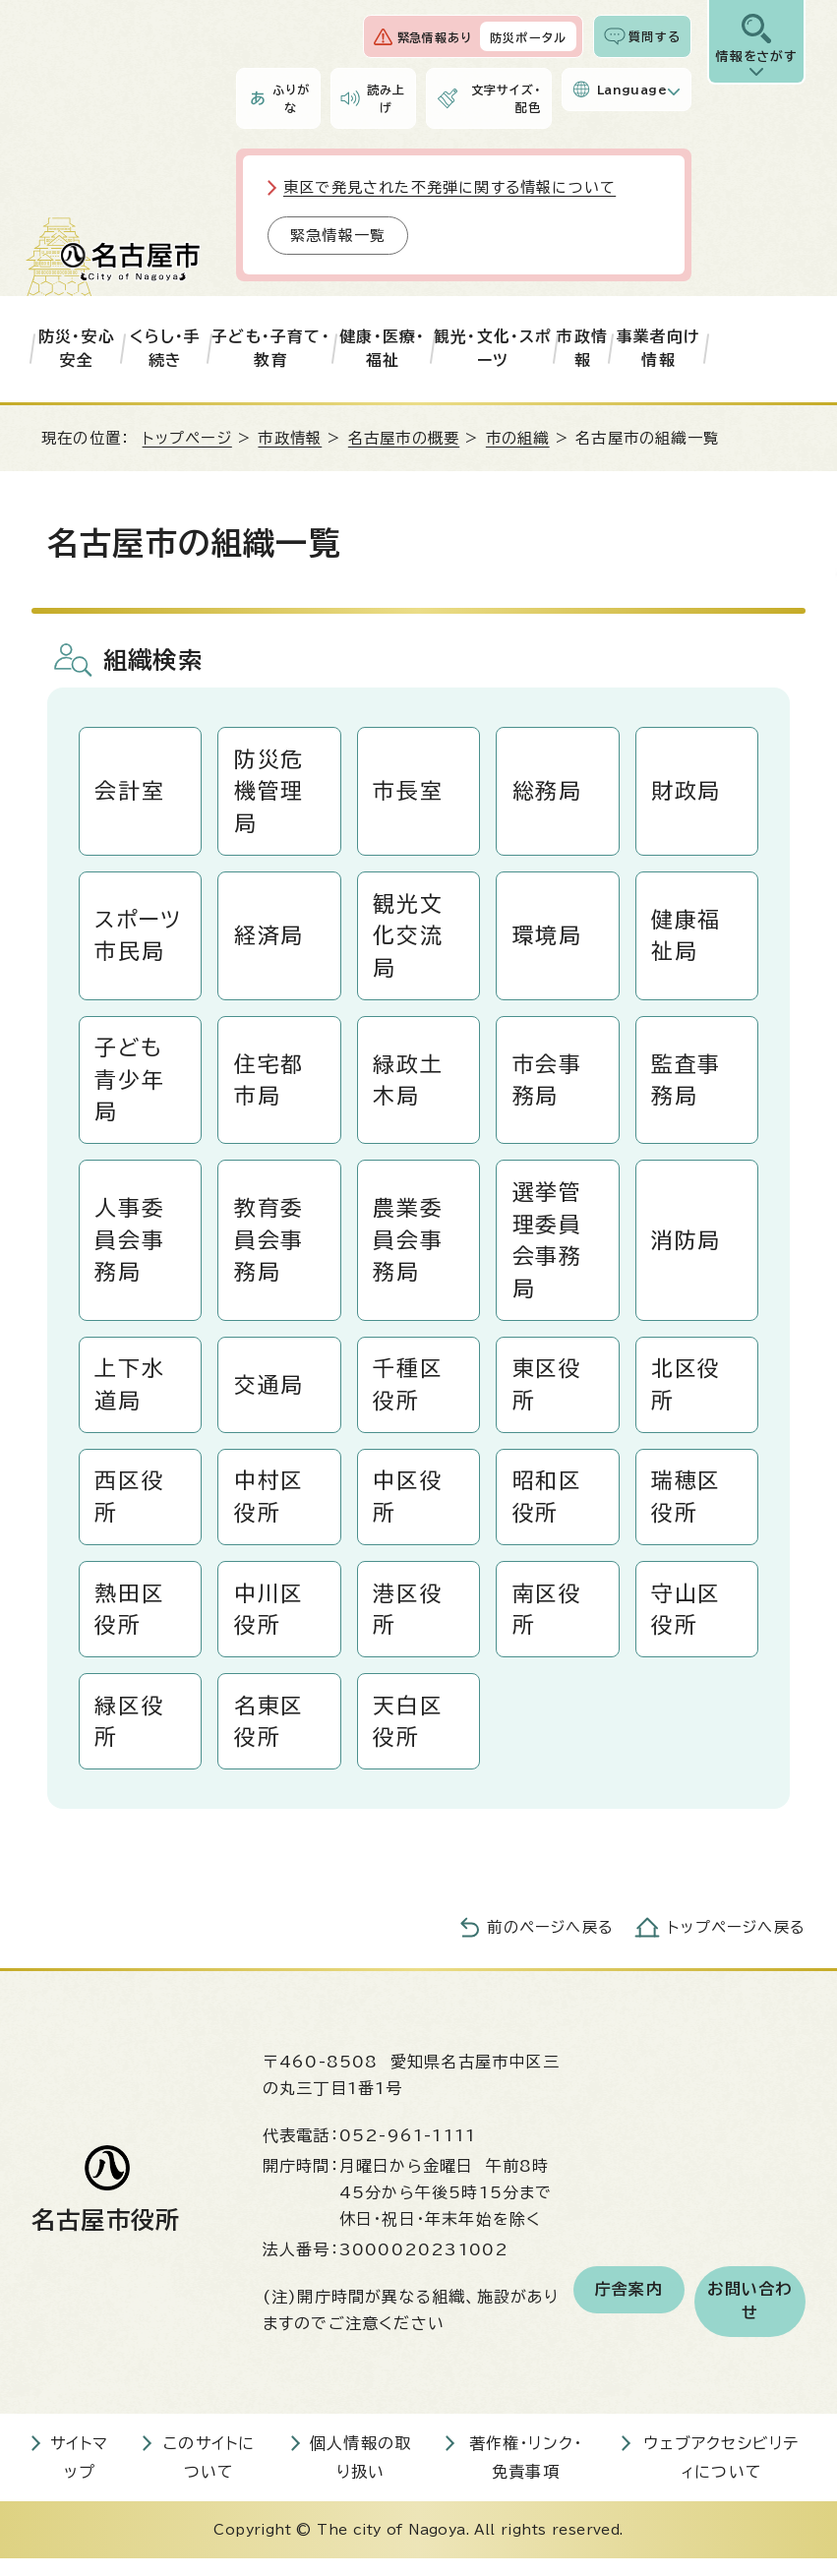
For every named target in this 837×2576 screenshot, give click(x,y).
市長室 (409, 792)
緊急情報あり (434, 37)
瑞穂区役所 (687, 1508)
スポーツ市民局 (139, 939)
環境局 (547, 938)
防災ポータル (528, 37)
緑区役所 (130, 1736)
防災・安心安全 (76, 348)
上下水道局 (130, 1394)
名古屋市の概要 (403, 438)
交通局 (269, 1395)
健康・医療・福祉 (382, 348)
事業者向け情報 (659, 348)
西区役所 (130, 1508)
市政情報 (582, 348)
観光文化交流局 (409, 938)
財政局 (687, 792)
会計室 (130, 792)
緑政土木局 (409, 1085)
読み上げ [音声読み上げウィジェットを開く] (386, 98)
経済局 (269, 938)
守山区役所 (687, 1622)
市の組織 (518, 438)
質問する (654, 36)
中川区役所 (269, 1622)
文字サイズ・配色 (506, 98)
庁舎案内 (629, 2306)
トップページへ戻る (737, 1944)
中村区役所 (269, 1508)
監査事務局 (687, 1085)
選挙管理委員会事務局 (547, 1247)
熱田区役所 (130, 1622)
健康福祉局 (687, 939)
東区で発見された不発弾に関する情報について (449, 187)
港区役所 (409, 1622)
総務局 (547, 792)
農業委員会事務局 (409, 1248)
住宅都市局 (269, 1085)
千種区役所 (409, 1394)
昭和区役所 (547, 1508)
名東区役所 (269, 1736)
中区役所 (409, 1508)
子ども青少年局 (130, 1085)
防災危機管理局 (269, 792)
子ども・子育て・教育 (270, 348)
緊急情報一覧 (338, 235)
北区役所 (687, 1394)
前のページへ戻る (550, 1944)
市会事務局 (547, 1085)
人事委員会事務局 (130, 1248)
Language (632, 89)
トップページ (187, 438)
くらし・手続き (166, 348)
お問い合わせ (749, 2318)
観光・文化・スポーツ (493, 348)
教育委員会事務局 (269, 1248)
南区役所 (547, 1622)
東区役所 (547, 1394)
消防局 (687, 1248)
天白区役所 (409, 1736)
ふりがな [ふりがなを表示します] (291, 98)
